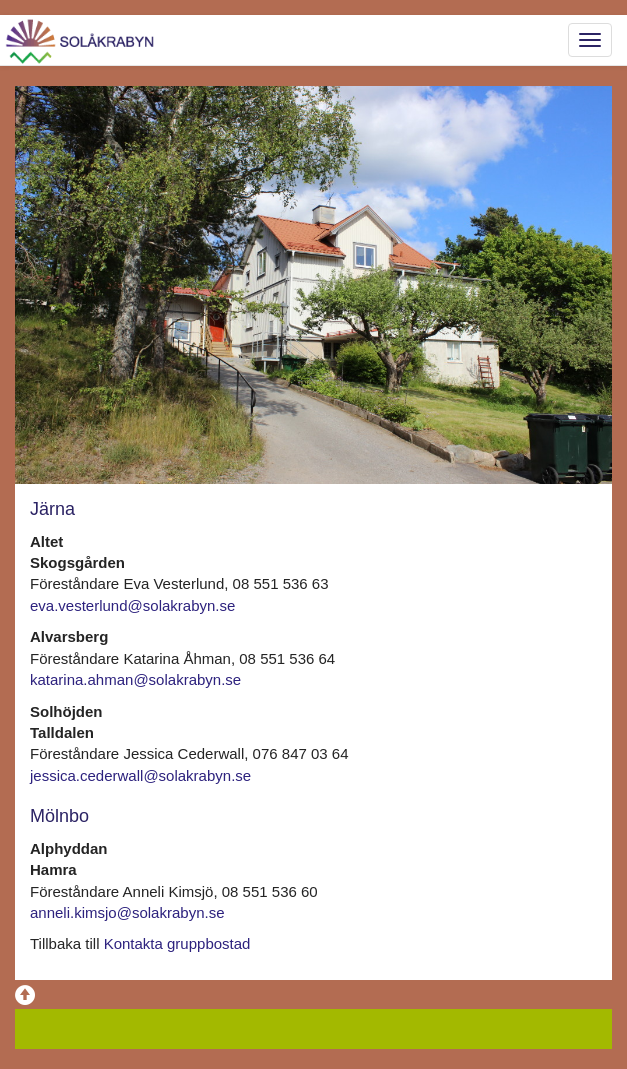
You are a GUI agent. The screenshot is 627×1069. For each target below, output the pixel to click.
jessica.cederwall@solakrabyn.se (140, 775)
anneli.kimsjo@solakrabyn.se (127, 912)
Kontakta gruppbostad (177, 943)
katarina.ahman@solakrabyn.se (135, 679)
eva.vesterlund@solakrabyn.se (132, 605)
